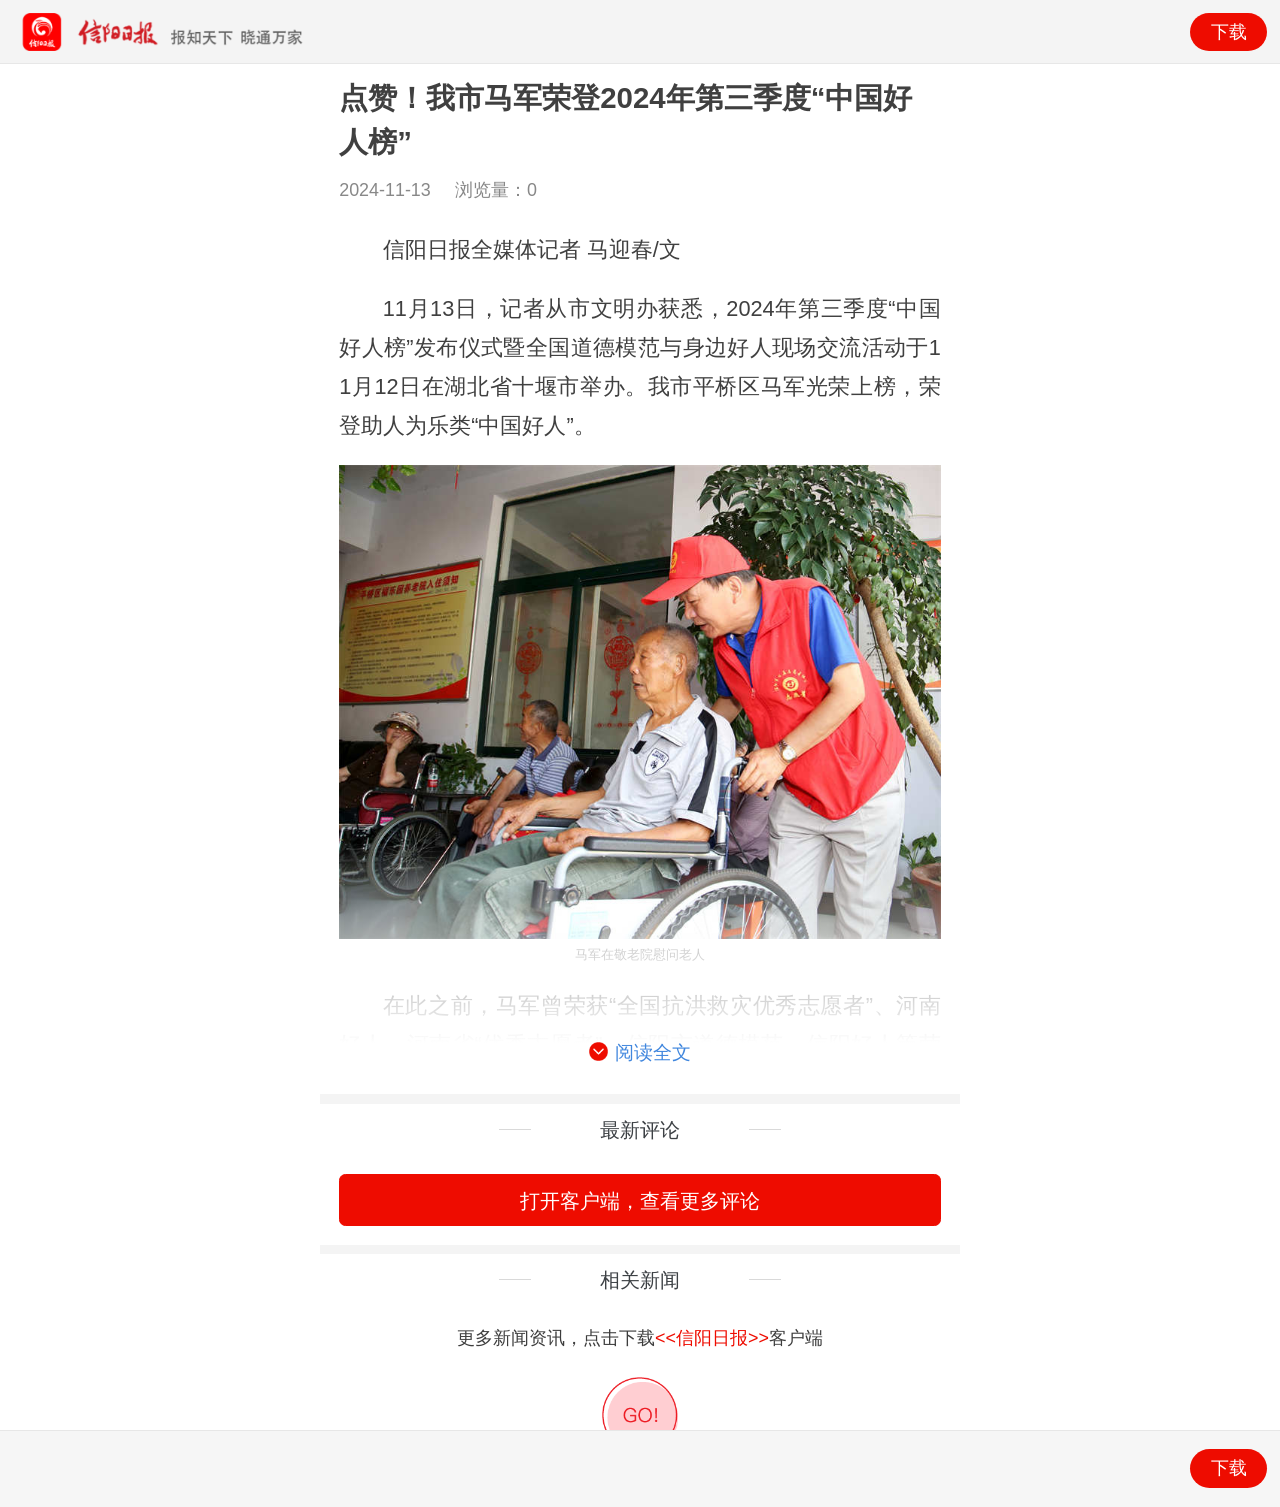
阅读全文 (640, 1053)
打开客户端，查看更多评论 (640, 1200)
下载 (1229, 32)
